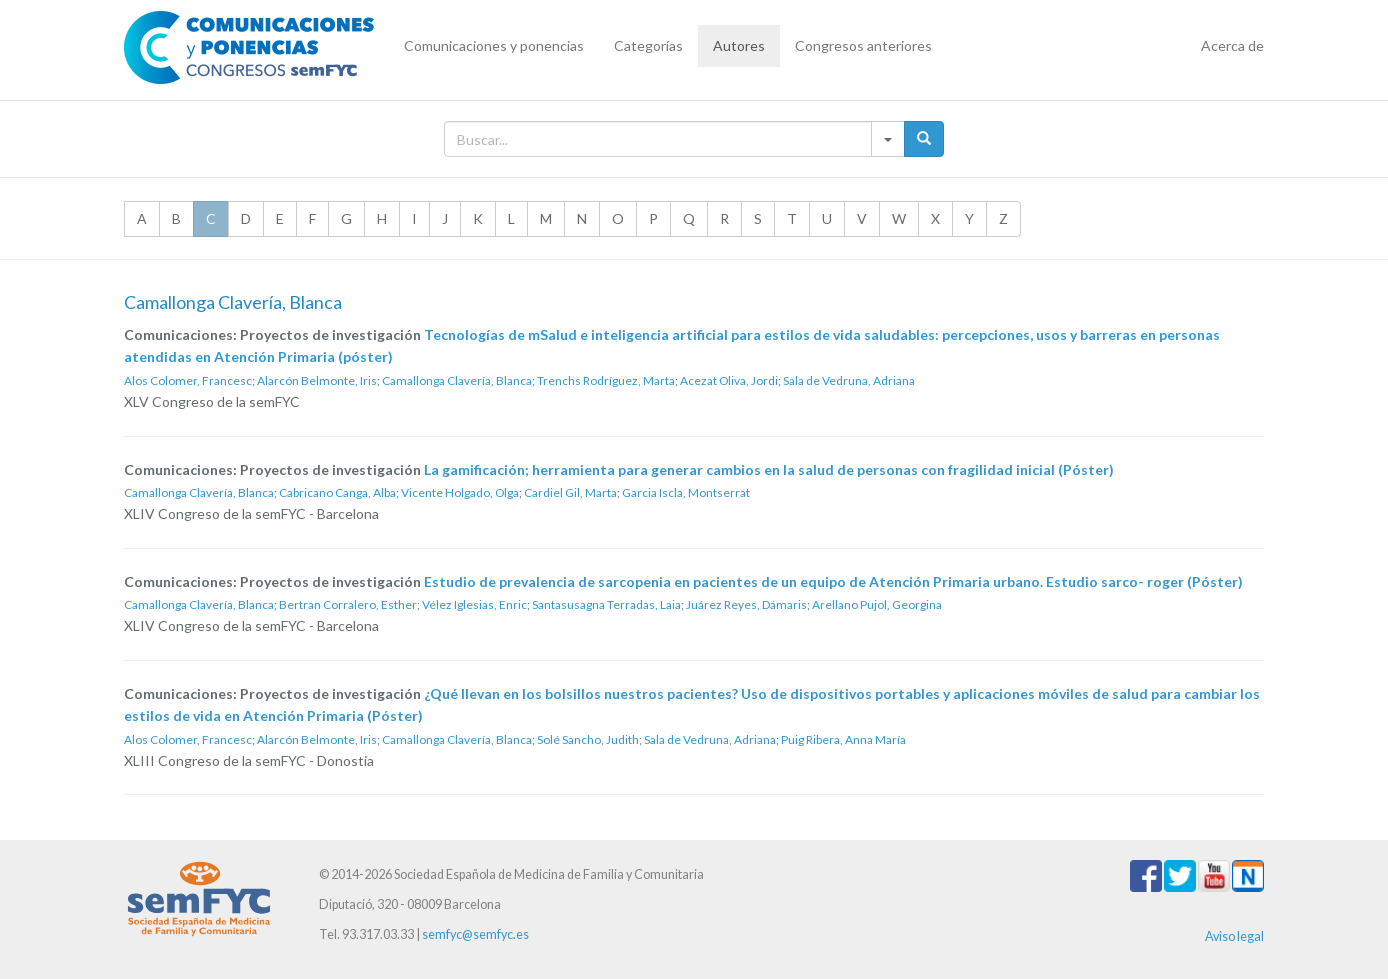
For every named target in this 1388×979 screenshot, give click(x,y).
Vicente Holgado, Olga (460, 492)
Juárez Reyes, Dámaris (746, 604)
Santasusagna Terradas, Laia (606, 604)
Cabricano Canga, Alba (337, 492)
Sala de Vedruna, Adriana (849, 380)
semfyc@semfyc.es (475, 934)
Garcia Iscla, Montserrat (686, 492)
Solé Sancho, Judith (588, 739)
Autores (739, 45)
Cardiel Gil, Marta (570, 492)
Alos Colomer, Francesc (188, 380)
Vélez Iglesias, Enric (474, 604)
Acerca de (1232, 45)
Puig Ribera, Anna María (843, 739)
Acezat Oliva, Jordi (729, 380)
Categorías (648, 45)
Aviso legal (1234, 936)
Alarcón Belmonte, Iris (317, 380)
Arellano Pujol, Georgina (877, 604)
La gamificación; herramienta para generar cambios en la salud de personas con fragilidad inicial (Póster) (769, 469)
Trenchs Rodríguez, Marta (606, 380)
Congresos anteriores (863, 45)
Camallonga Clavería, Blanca (457, 380)
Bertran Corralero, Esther (348, 604)
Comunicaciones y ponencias (494, 45)
